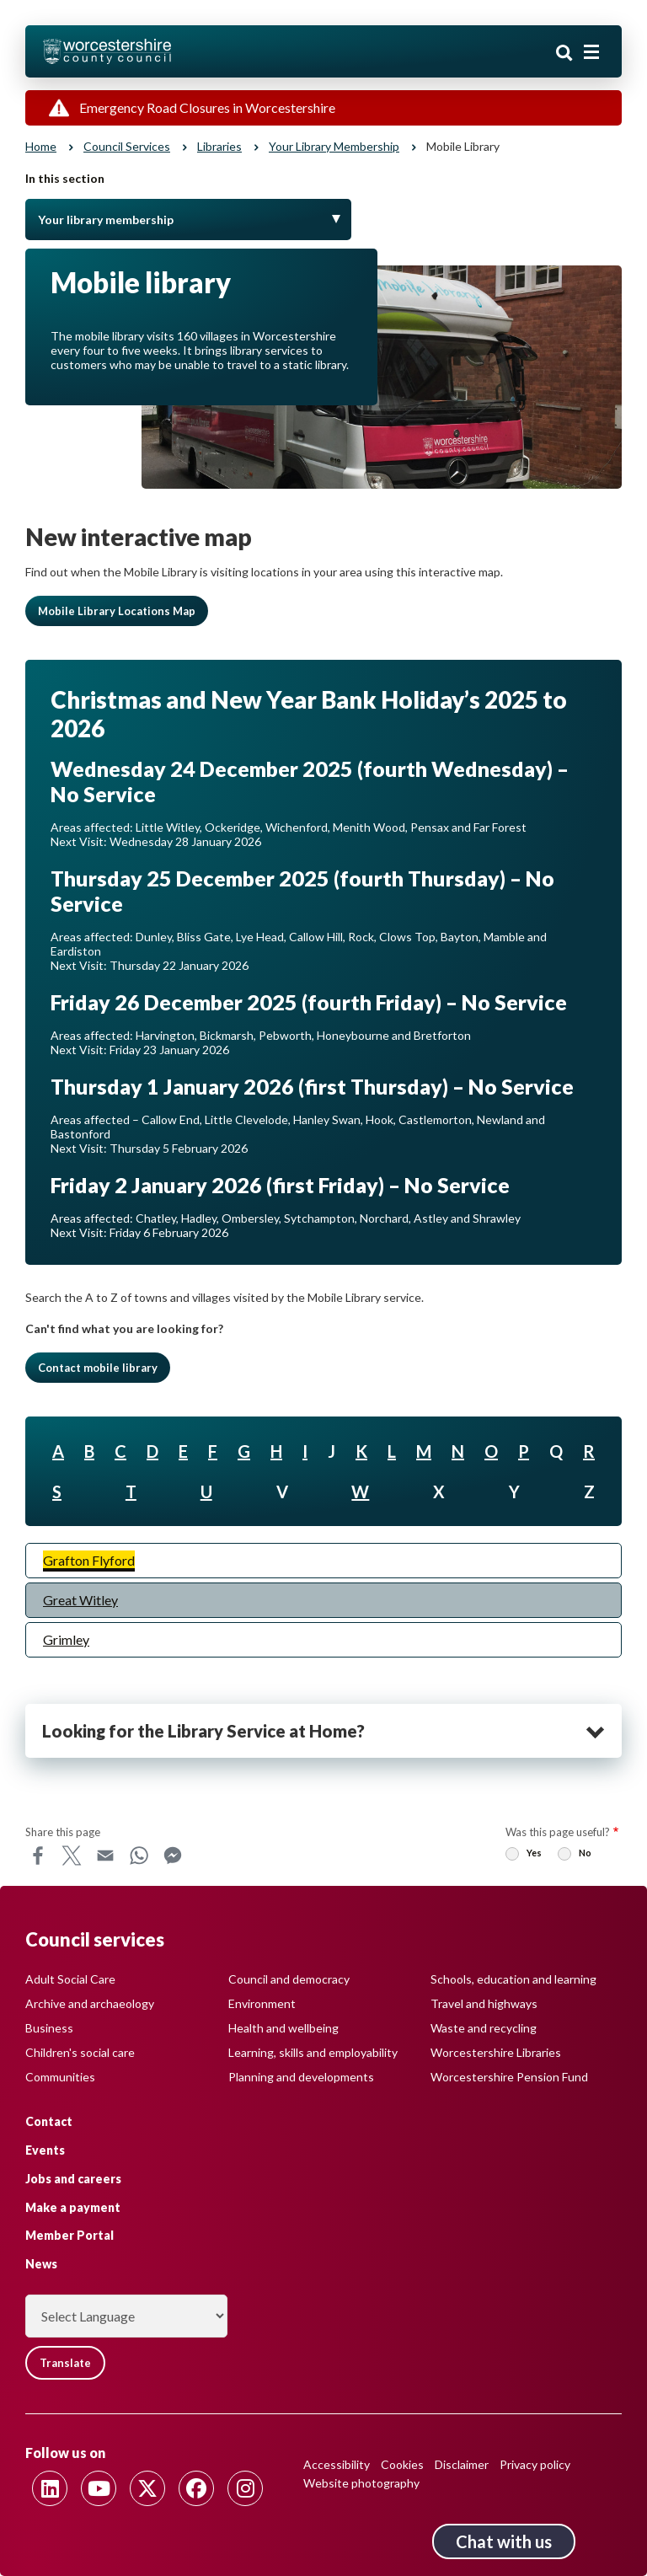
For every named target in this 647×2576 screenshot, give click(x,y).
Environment (262, 2003)
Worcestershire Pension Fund (509, 2077)
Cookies (402, 2464)
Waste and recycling (483, 2028)
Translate (65, 2363)
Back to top (609, 2538)
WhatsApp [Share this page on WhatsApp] (139, 1855)
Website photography (361, 2483)
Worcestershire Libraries (495, 2052)
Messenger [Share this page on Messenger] (172, 1855)
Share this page (62, 1832)
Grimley (66, 1639)
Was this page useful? (557, 1832)
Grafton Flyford (89, 1560)
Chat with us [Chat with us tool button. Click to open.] (504, 2541)
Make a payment (72, 2207)
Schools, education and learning (513, 1979)
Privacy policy (535, 2464)
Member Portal (69, 2235)
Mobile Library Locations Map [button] (116, 611)
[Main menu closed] (591, 52)
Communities (60, 2077)
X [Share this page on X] (71, 1855)
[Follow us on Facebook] (196, 2488)
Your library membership (334, 146)
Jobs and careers (73, 2179)
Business (49, 2028)
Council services (126, 146)
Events (45, 2150)
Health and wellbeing (283, 2028)
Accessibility (336, 2464)
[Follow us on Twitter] (147, 2488)
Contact (48, 2121)
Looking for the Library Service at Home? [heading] (203, 1731)
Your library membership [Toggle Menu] (106, 219)
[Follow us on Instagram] (245, 2488)
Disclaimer (462, 2464)
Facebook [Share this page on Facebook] (38, 1855)
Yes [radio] (534, 1852)
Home (40, 146)
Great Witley (80, 1600)
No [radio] (585, 1852)
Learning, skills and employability (313, 2052)
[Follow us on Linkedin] (49, 2488)
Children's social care (80, 2052)
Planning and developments (301, 2077)
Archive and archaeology (89, 2003)
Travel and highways (483, 2003)
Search (564, 53)
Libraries (219, 146)
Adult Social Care (70, 1979)
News (41, 2264)
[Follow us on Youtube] (98, 2488)
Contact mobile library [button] (98, 1367)
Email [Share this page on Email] (105, 1855)
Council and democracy (289, 1979)
